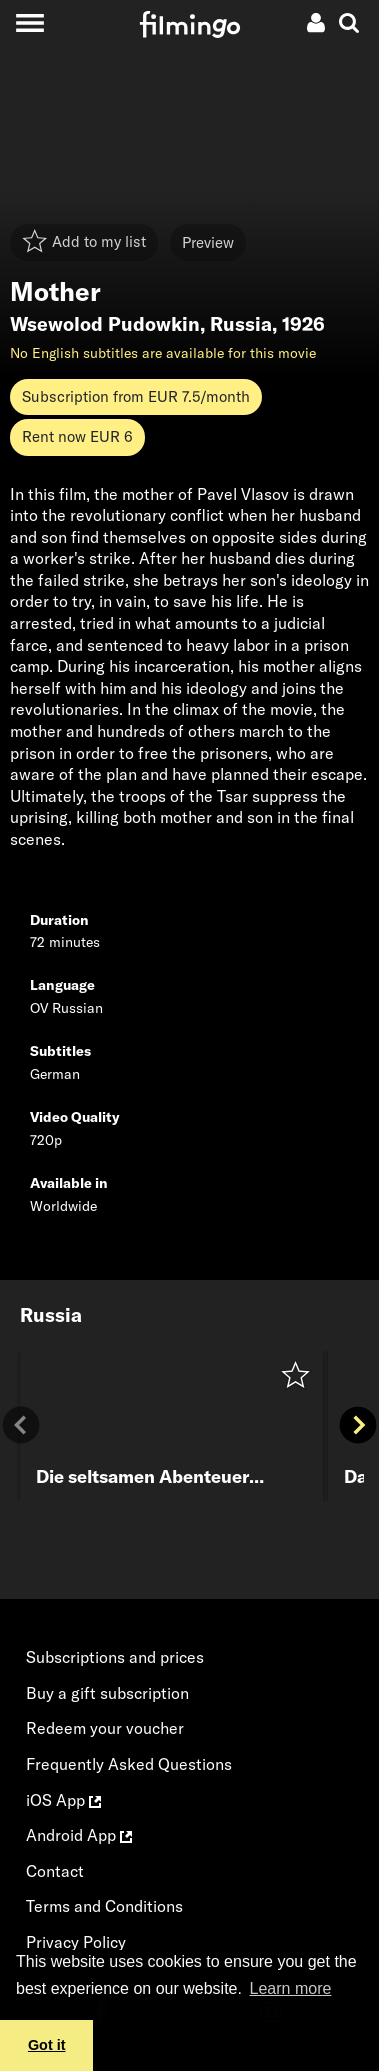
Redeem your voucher (105, 1728)
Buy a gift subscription (107, 1693)
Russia (241, 324)
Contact (55, 1871)
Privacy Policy (76, 1942)
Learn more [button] (291, 1988)
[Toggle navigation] (29, 22)
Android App (79, 1835)
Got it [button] (47, 2045)
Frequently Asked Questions (129, 1764)
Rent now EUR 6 (77, 436)
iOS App (63, 1800)
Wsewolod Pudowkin (105, 324)
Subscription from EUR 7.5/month (136, 396)
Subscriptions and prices (115, 1657)
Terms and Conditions (104, 1906)
